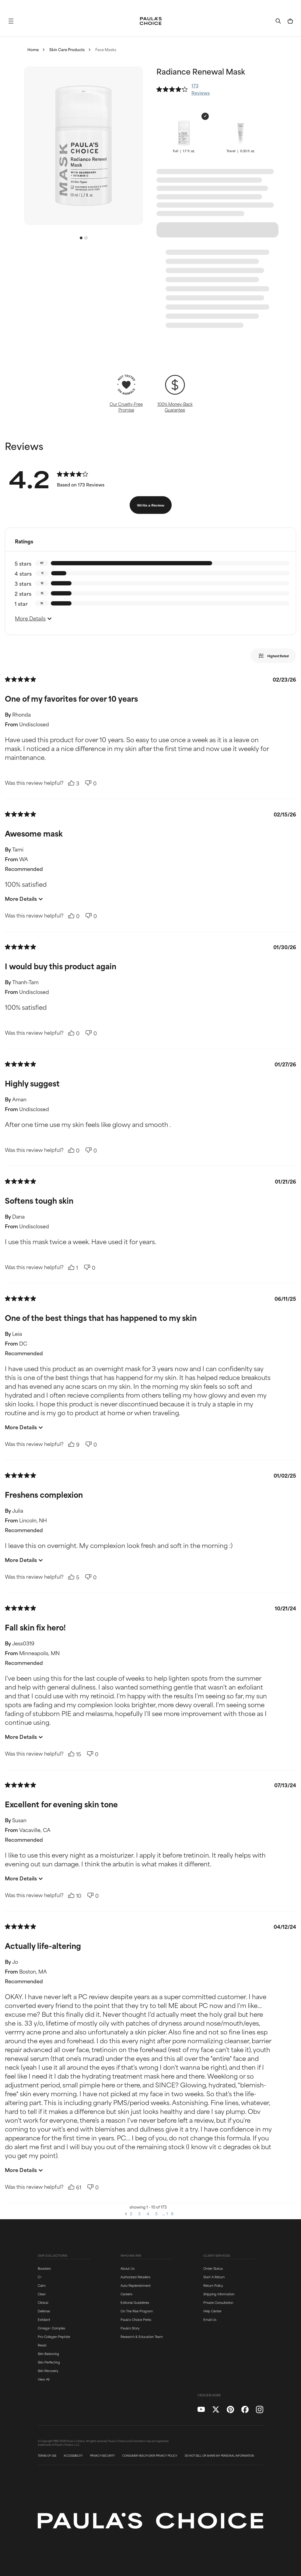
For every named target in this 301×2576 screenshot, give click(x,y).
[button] (11, 21)
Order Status (213, 2268)
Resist (42, 2345)
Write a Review (150, 505)
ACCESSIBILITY (73, 2456)
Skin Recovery (48, 2370)
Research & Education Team (142, 2336)
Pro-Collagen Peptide (54, 2336)
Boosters (44, 2268)
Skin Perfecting (49, 2362)
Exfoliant (44, 2319)
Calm (42, 2285)
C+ (40, 2276)
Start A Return (214, 2276)
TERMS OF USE (47, 2456)
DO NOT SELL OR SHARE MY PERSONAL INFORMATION (219, 2456)
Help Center (212, 2310)
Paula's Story (130, 2327)
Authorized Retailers (135, 2276)
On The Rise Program (137, 2310)
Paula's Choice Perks (136, 2319)
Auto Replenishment (136, 2285)
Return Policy (213, 2285)
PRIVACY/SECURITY (102, 2456)
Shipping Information (218, 2293)
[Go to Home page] (151, 21)
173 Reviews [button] (200, 89)
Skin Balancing (48, 2353)
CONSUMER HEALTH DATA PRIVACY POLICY (149, 2456)
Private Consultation (218, 2302)
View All (43, 2379)
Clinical (43, 2302)
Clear (42, 2293)
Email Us (209, 2319)
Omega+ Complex (51, 2327)
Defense (44, 2310)
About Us (128, 2268)
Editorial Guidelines (135, 2302)
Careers (126, 2293)
